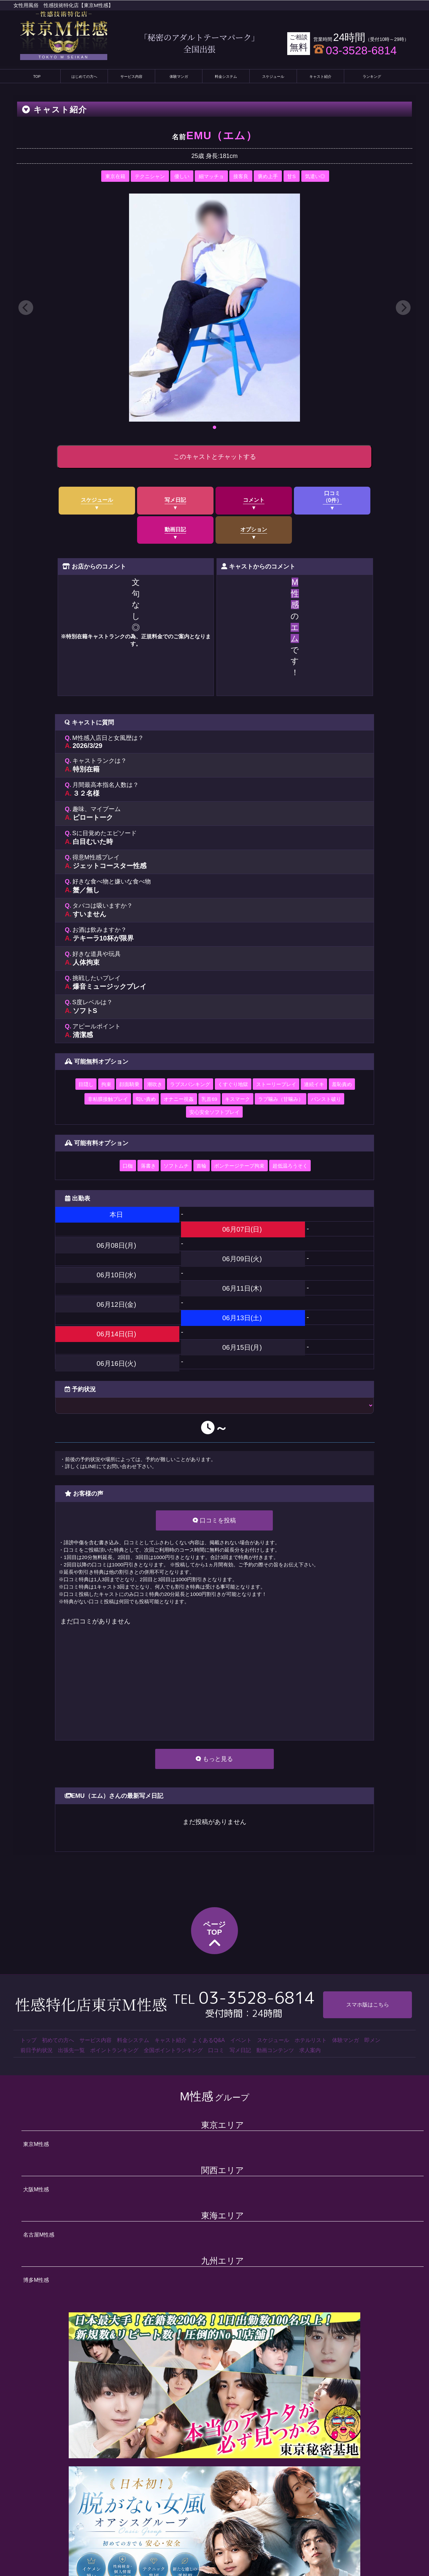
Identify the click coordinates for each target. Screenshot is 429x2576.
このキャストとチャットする (214, 456)
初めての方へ (58, 2040)
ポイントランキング (114, 2050)
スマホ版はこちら (367, 2004)
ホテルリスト (311, 2040)
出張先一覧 (71, 2050)
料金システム (226, 76)
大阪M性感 (36, 2189)
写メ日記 (240, 2050)
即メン (372, 2040)
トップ (28, 2040)
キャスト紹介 (320, 76)
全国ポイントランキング (173, 2050)
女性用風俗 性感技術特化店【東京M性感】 (63, 5)
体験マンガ (179, 76)
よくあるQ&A (208, 2040)
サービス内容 (131, 76)
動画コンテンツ (275, 2050)
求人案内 (310, 2050)
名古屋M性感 (38, 2235)
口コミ (216, 2050)
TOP (37, 76)
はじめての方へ (84, 76)
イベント (241, 2040)
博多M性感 (36, 2280)
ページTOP (214, 1935)
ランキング (372, 76)
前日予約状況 (36, 2050)
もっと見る (214, 1759)
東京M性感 (36, 2144)
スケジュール (273, 76)
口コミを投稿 (214, 1520)
